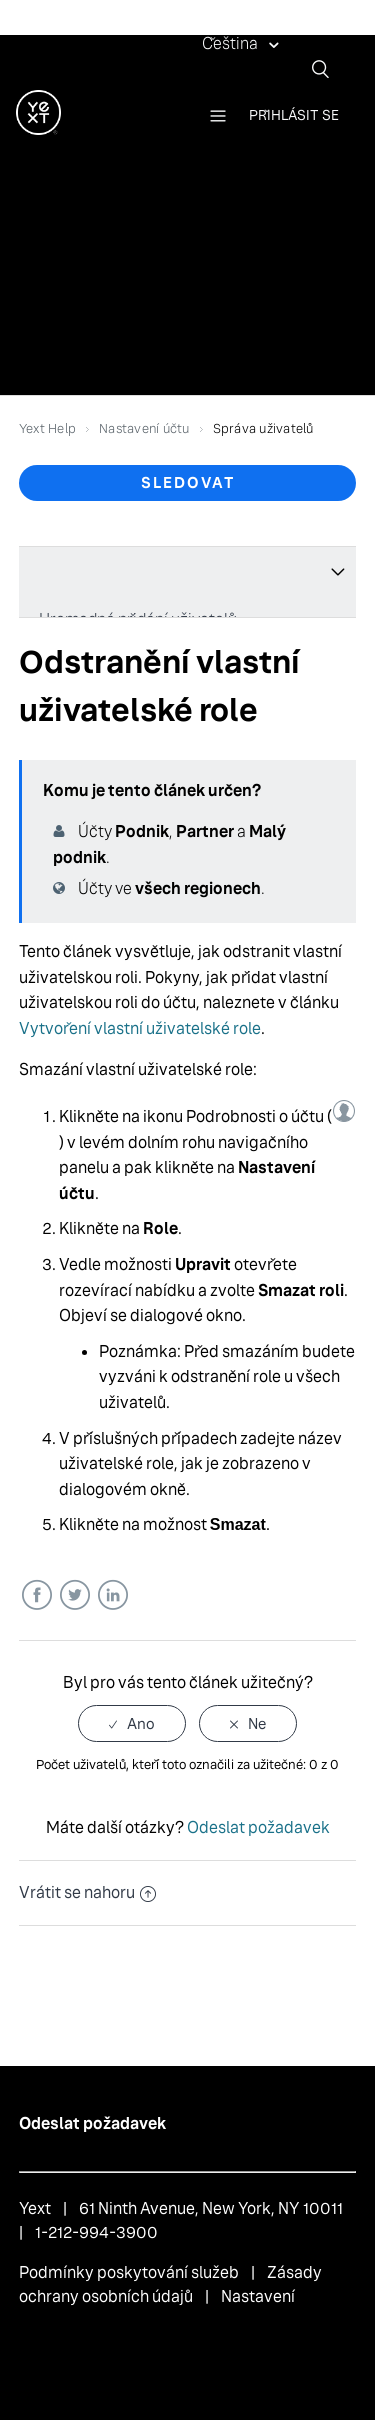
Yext (35, 2208)
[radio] (132, 1723)
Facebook (36, 1595)
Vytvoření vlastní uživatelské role (140, 1028)
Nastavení (258, 2296)
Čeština (231, 43)
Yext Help (47, 428)
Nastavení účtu (144, 428)
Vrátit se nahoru (87, 1892)
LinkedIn (112, 1595)
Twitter (74, 1595)
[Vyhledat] (328, 69)
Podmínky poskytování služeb (129, 2272)
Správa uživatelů (263, 428)
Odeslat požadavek (258, 1827)
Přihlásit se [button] (294, 115)
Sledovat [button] (188, 482)
